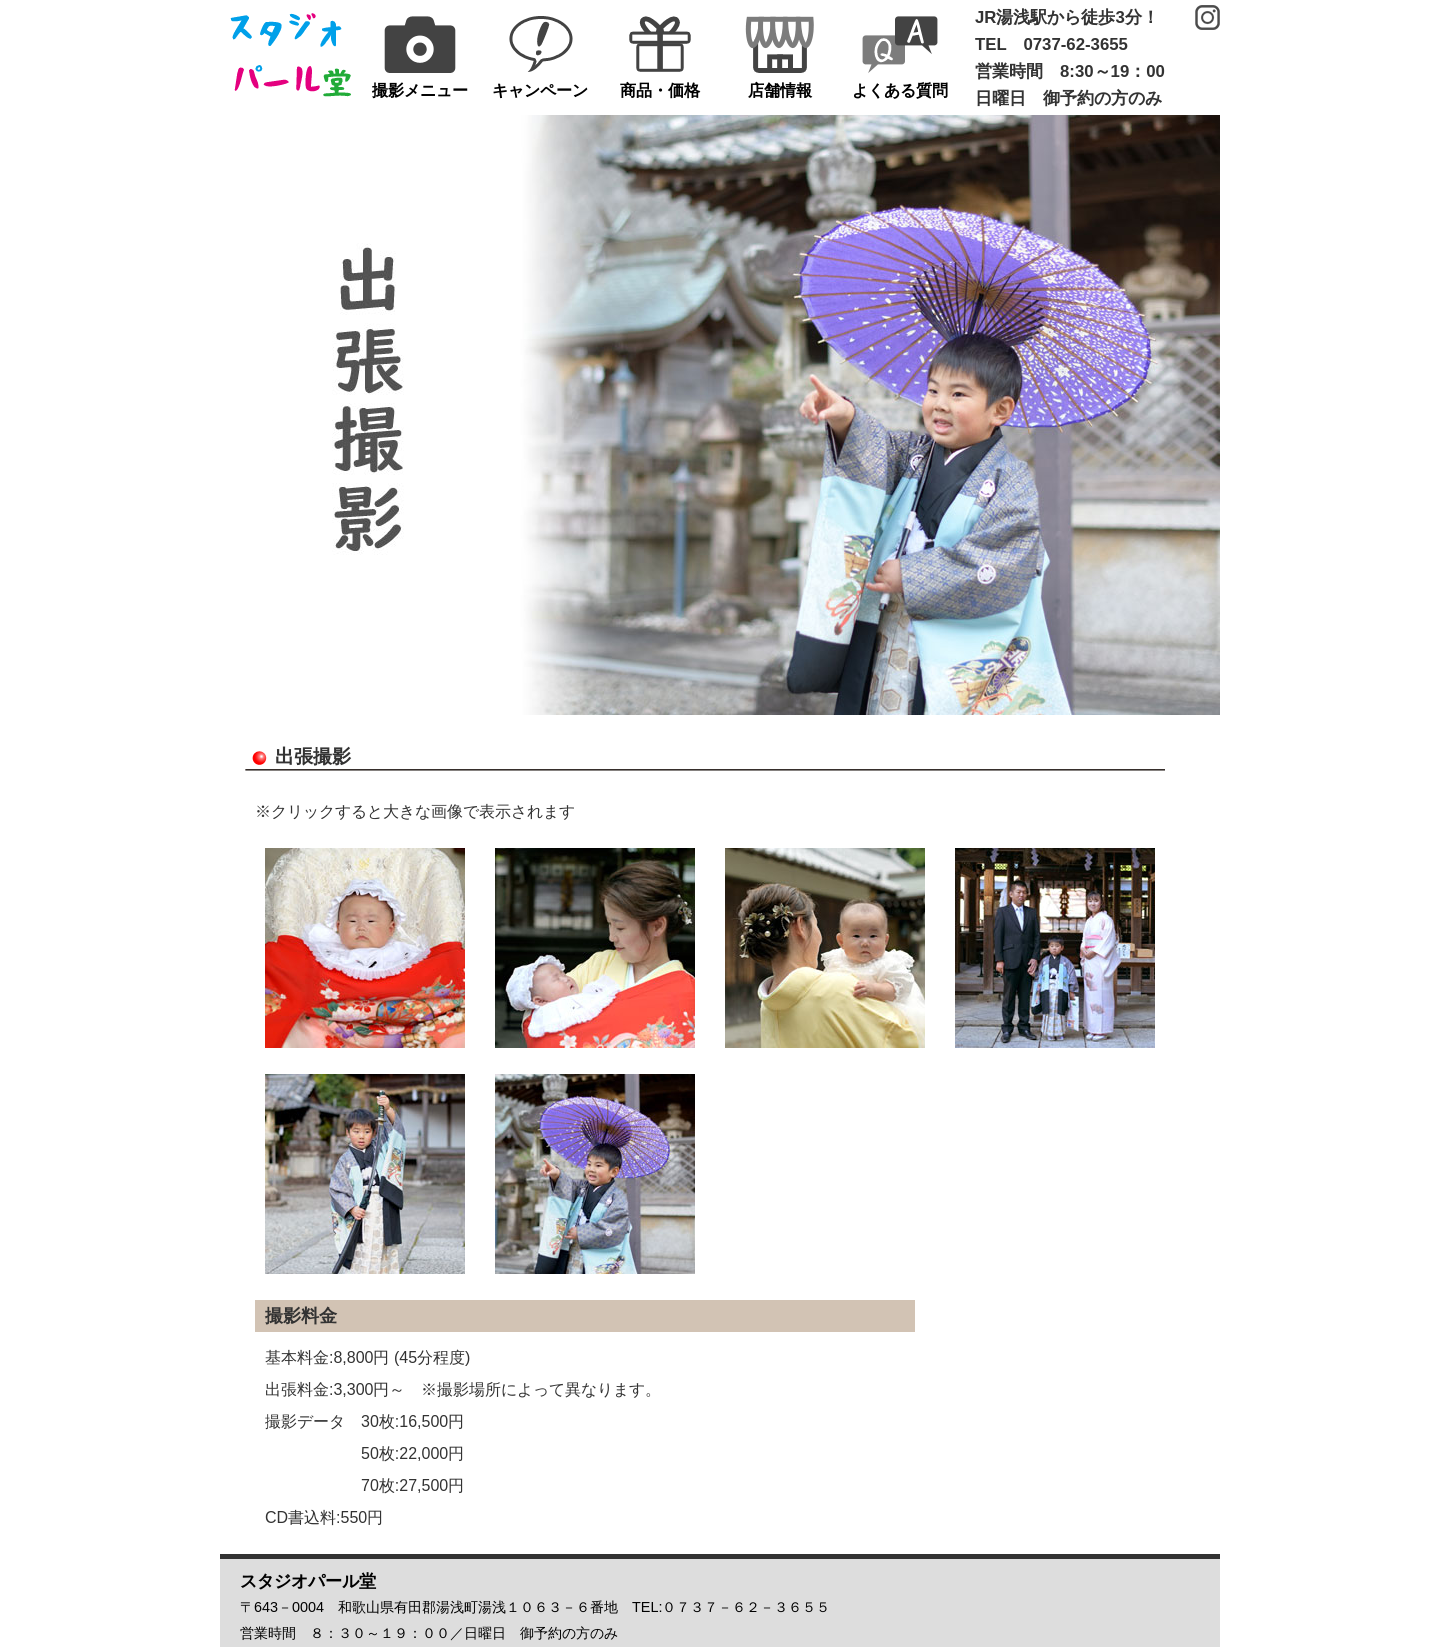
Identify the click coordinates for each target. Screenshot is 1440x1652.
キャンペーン (540, 57)
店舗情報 (780, 57)
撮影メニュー (420, 57)
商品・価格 (660, 57)
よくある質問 (900, 57)
